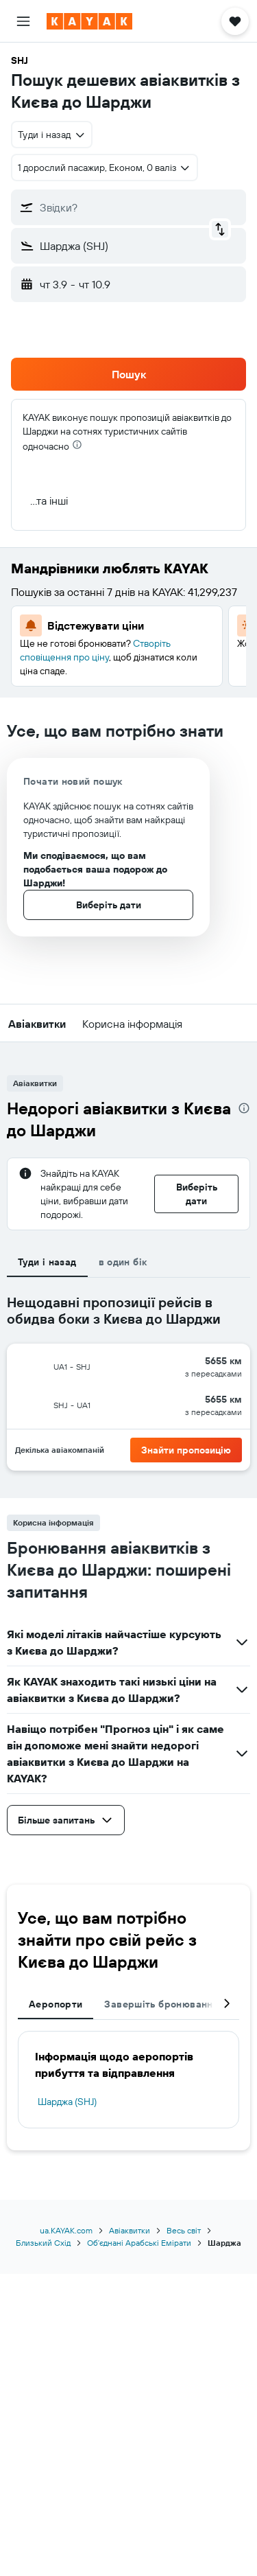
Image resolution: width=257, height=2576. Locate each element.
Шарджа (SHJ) (67, 2101)
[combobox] (52, 134)
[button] (23, 21)
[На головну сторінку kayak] (89, 21)
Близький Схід (43, 2243)
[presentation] (77, 444)
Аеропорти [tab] (55, 2004)
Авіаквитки (129, 2230)
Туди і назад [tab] (47, 1262)
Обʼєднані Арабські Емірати (139, 2243)
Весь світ (184, 2230)
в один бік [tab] (123, 1262)
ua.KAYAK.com (66, 2230)
